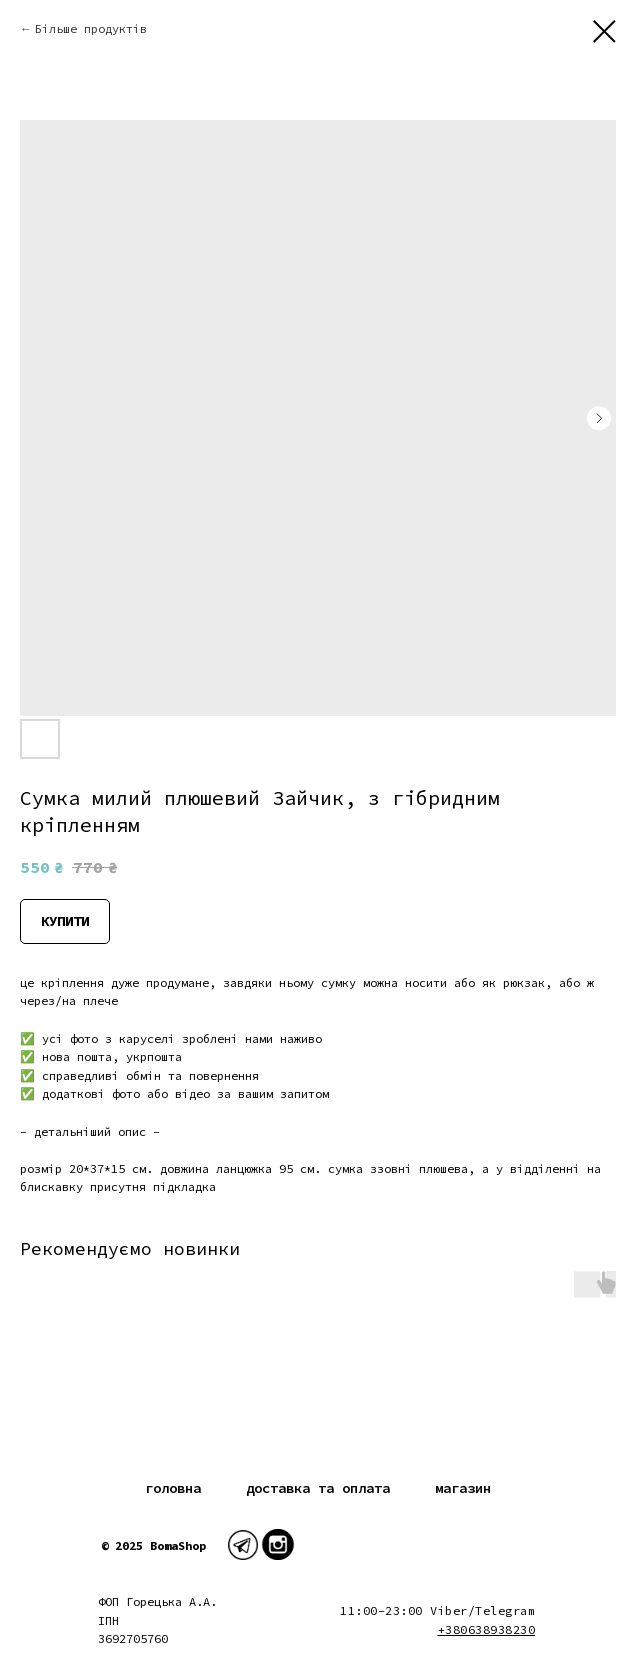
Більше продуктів (91, 28)
